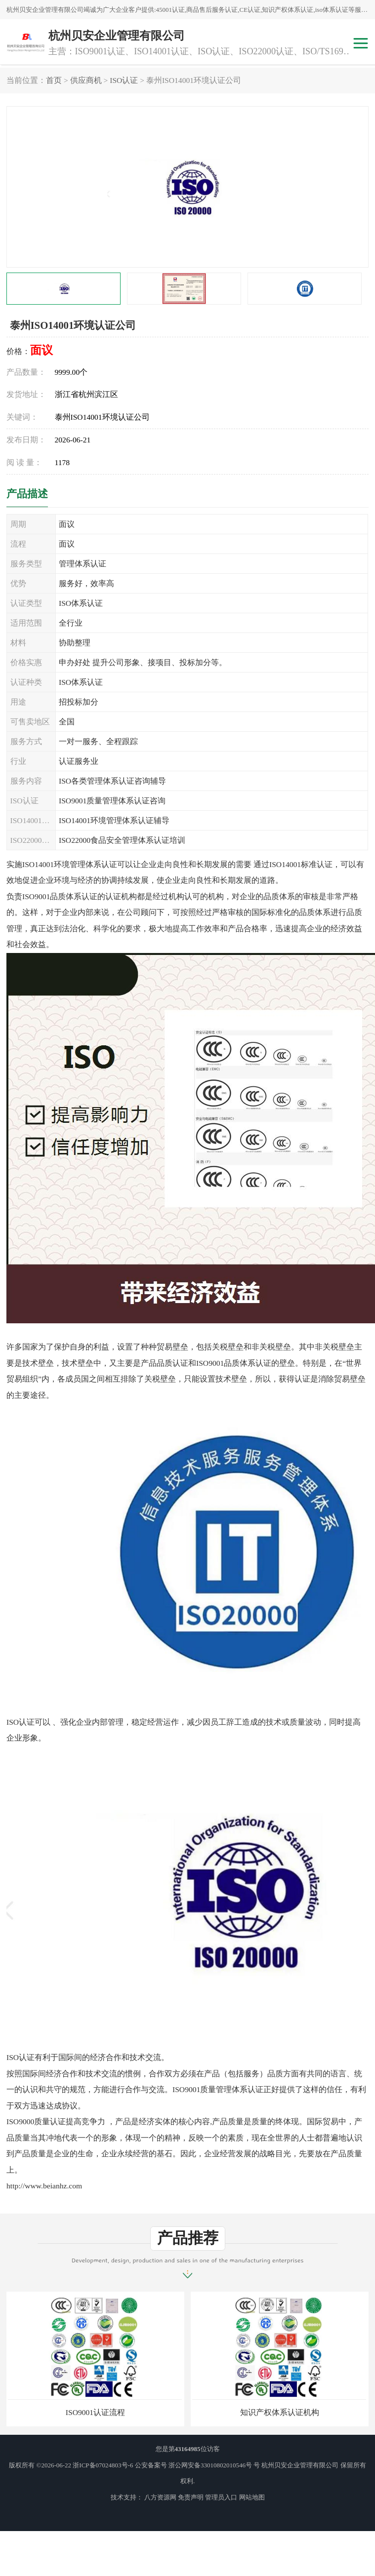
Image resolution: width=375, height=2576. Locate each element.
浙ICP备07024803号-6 (103, 2465)
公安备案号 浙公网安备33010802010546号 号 (197, 2465)
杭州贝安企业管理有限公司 (299, 2465)
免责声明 (191, 2497)
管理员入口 (221, 2497)
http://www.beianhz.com (44, 2185)
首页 (54, 80)
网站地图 (252, 2497)
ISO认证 (124, 80)
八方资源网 (160, 2497)
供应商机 (86, 80)
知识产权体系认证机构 (279, 2412)
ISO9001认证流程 (95, 2412)
